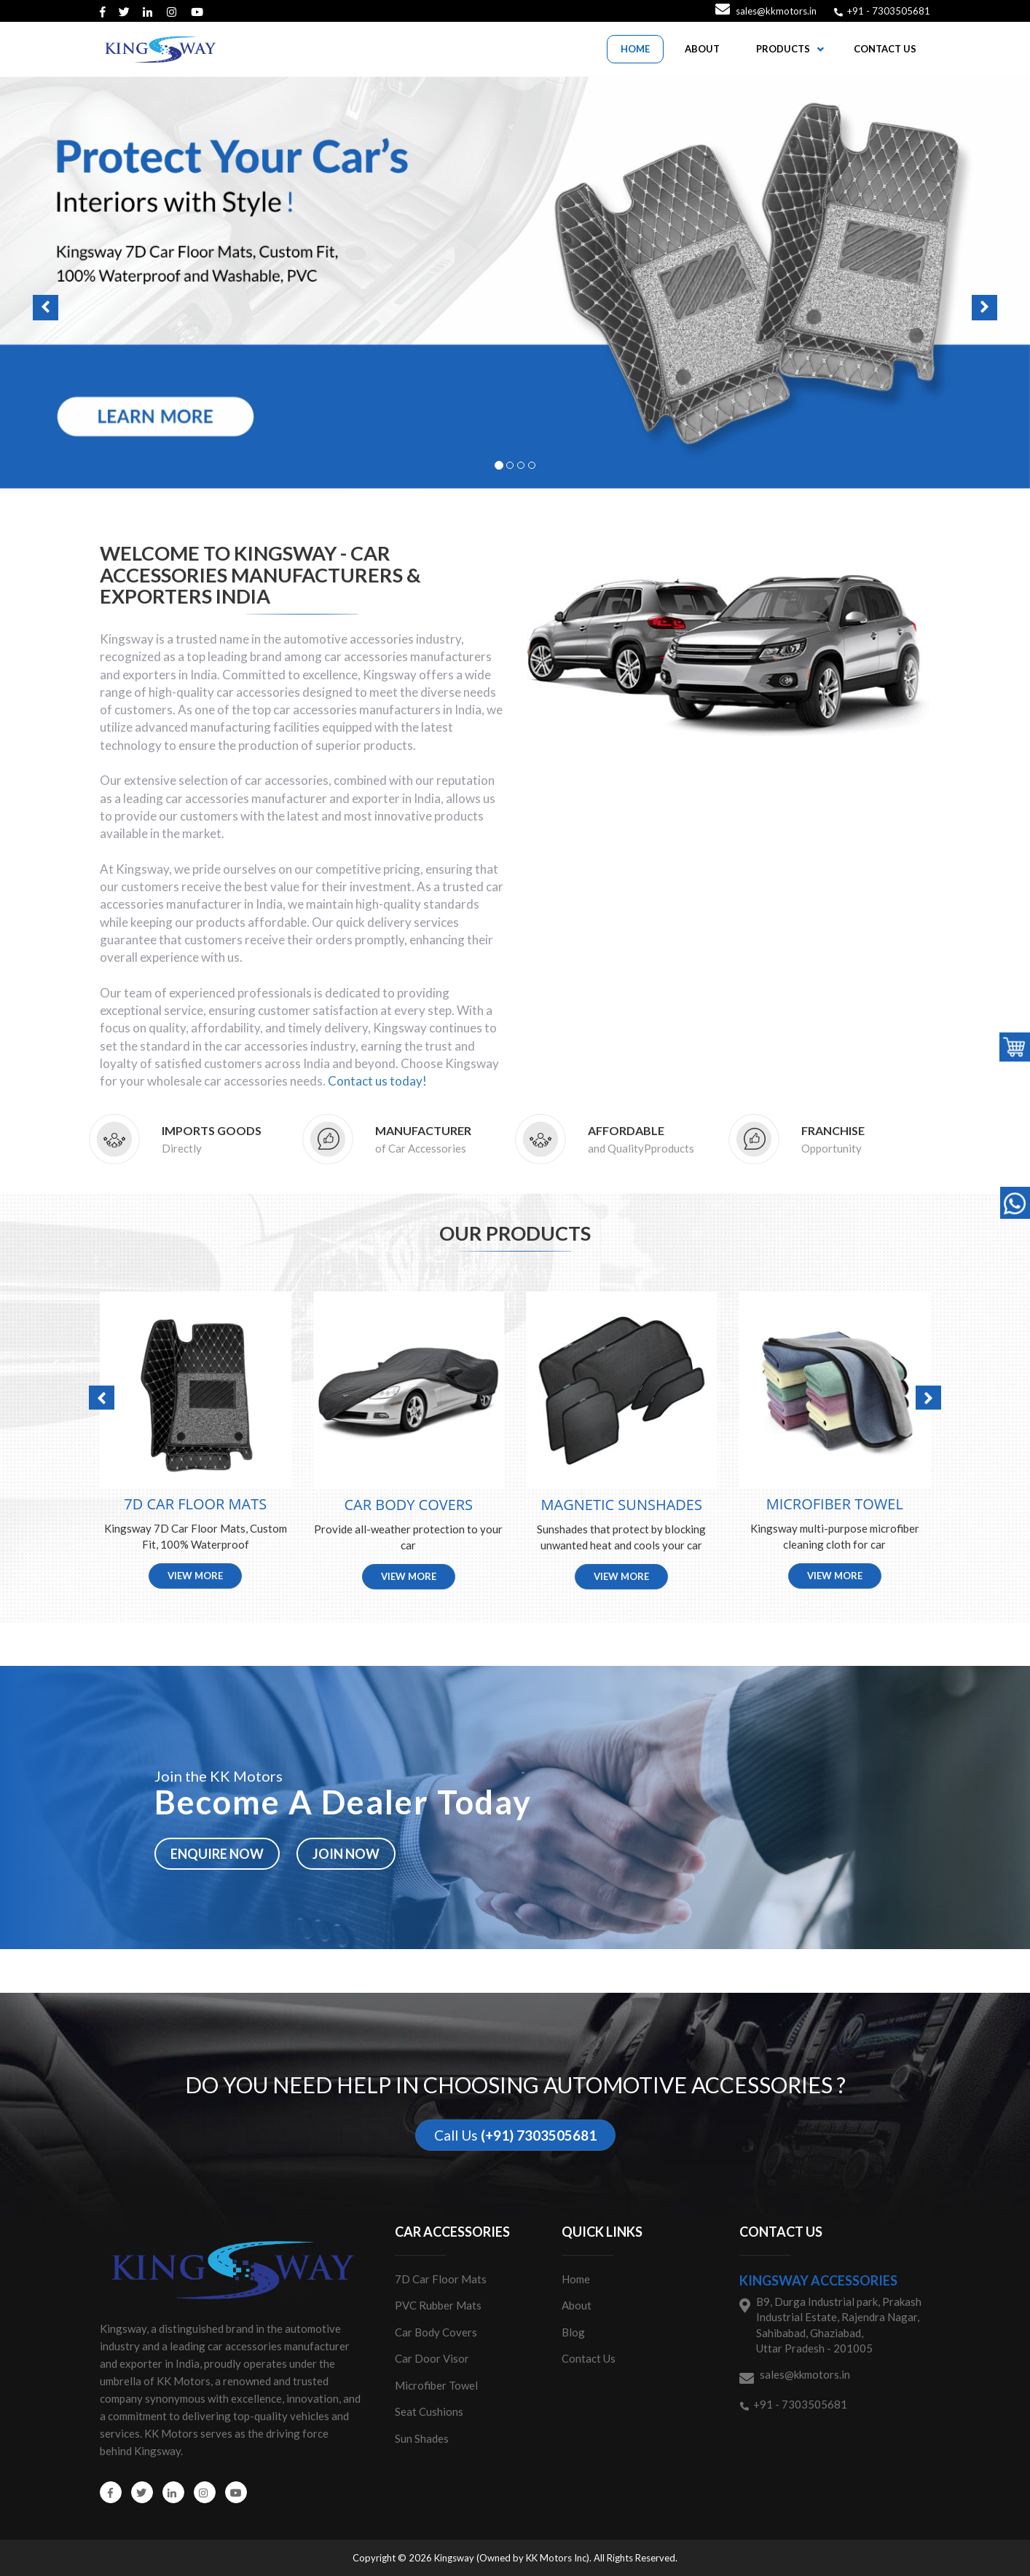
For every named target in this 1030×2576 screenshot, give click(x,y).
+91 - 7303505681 (887, 11)
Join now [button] (346, 1854)
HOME (635, 49)
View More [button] (195, 1575)
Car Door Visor (432, 2358)
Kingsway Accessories (818, 2280)
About (576, 2305)
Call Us (515, 2135)
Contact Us (589, 2358)
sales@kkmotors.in (776, 11)
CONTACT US (885, 49)
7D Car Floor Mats (441, 2278)
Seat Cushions (429, 2411)
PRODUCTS (783, 49)
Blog (573, 2332)
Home (576, 2278)
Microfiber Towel (436, 2385)
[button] (515, 282)
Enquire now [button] (217, 1854)
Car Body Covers (436, 2332)
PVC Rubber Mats (438, 2305)
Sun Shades (422, 2438)
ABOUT (702, 49)
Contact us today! (377, 1081)
